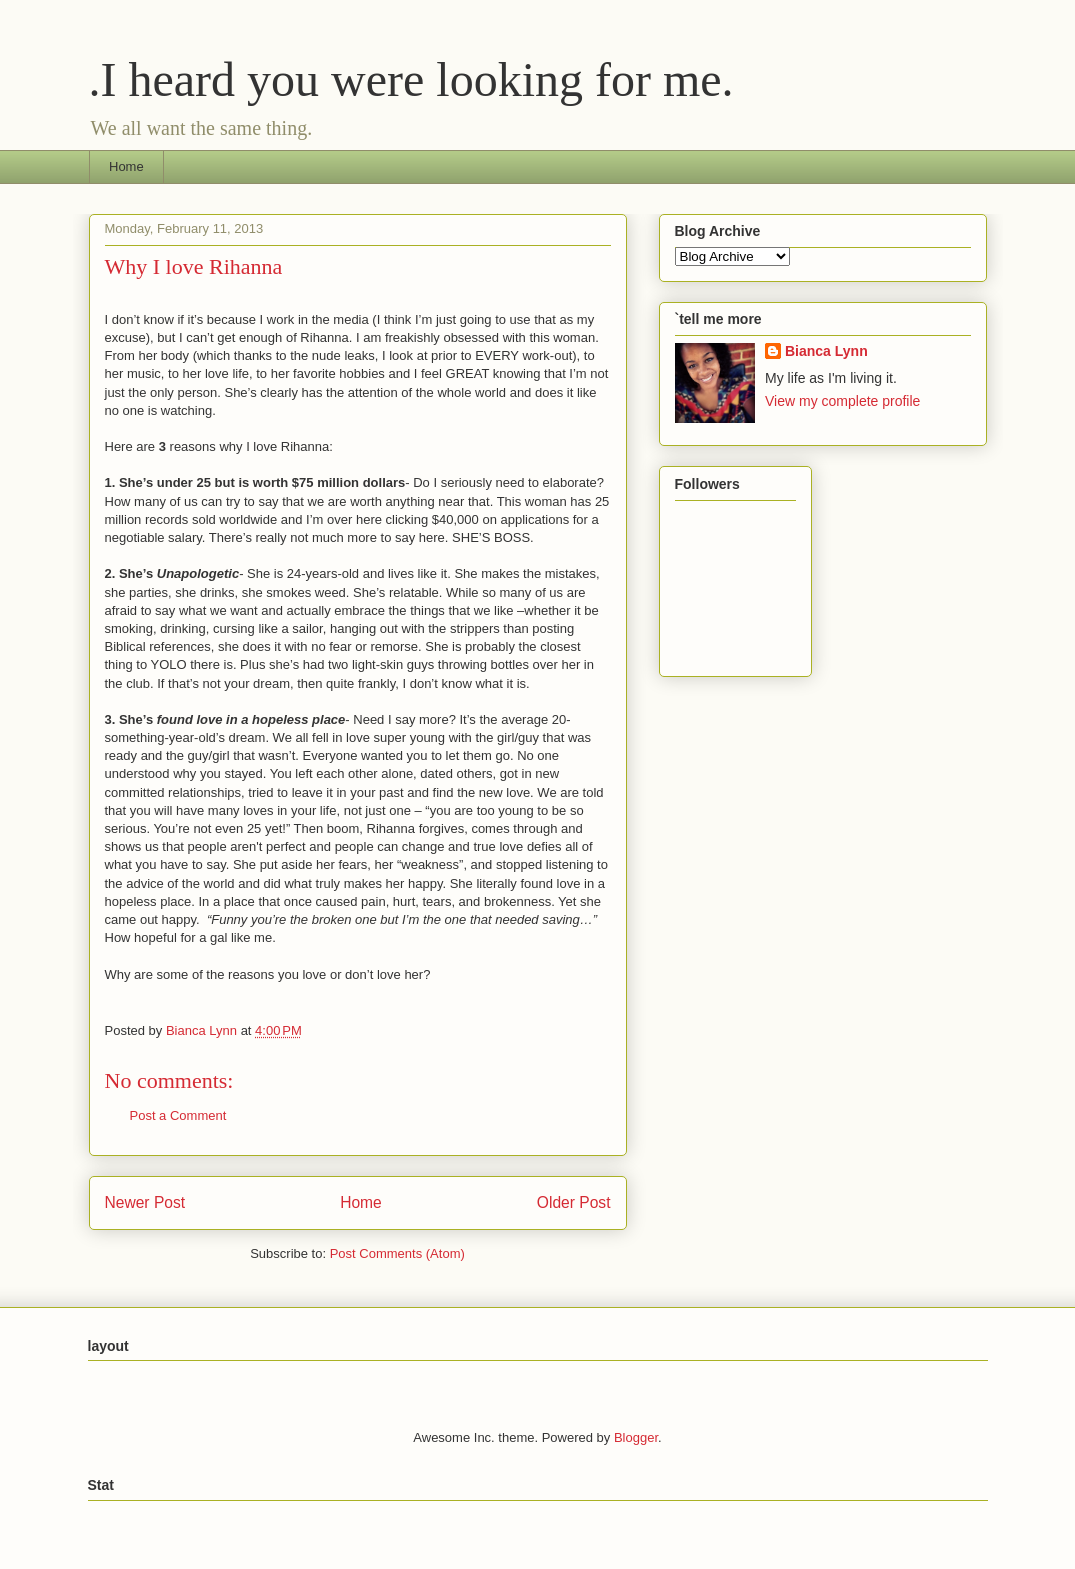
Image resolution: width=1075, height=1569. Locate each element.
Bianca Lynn (826, 351)
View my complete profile (842, 401)
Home (126, 166)
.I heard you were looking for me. (411, 79)
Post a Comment (178, 1115)
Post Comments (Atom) (397, 1253)
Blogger (636, 1437)
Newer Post (145, 1202)
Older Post (574, 1202)
